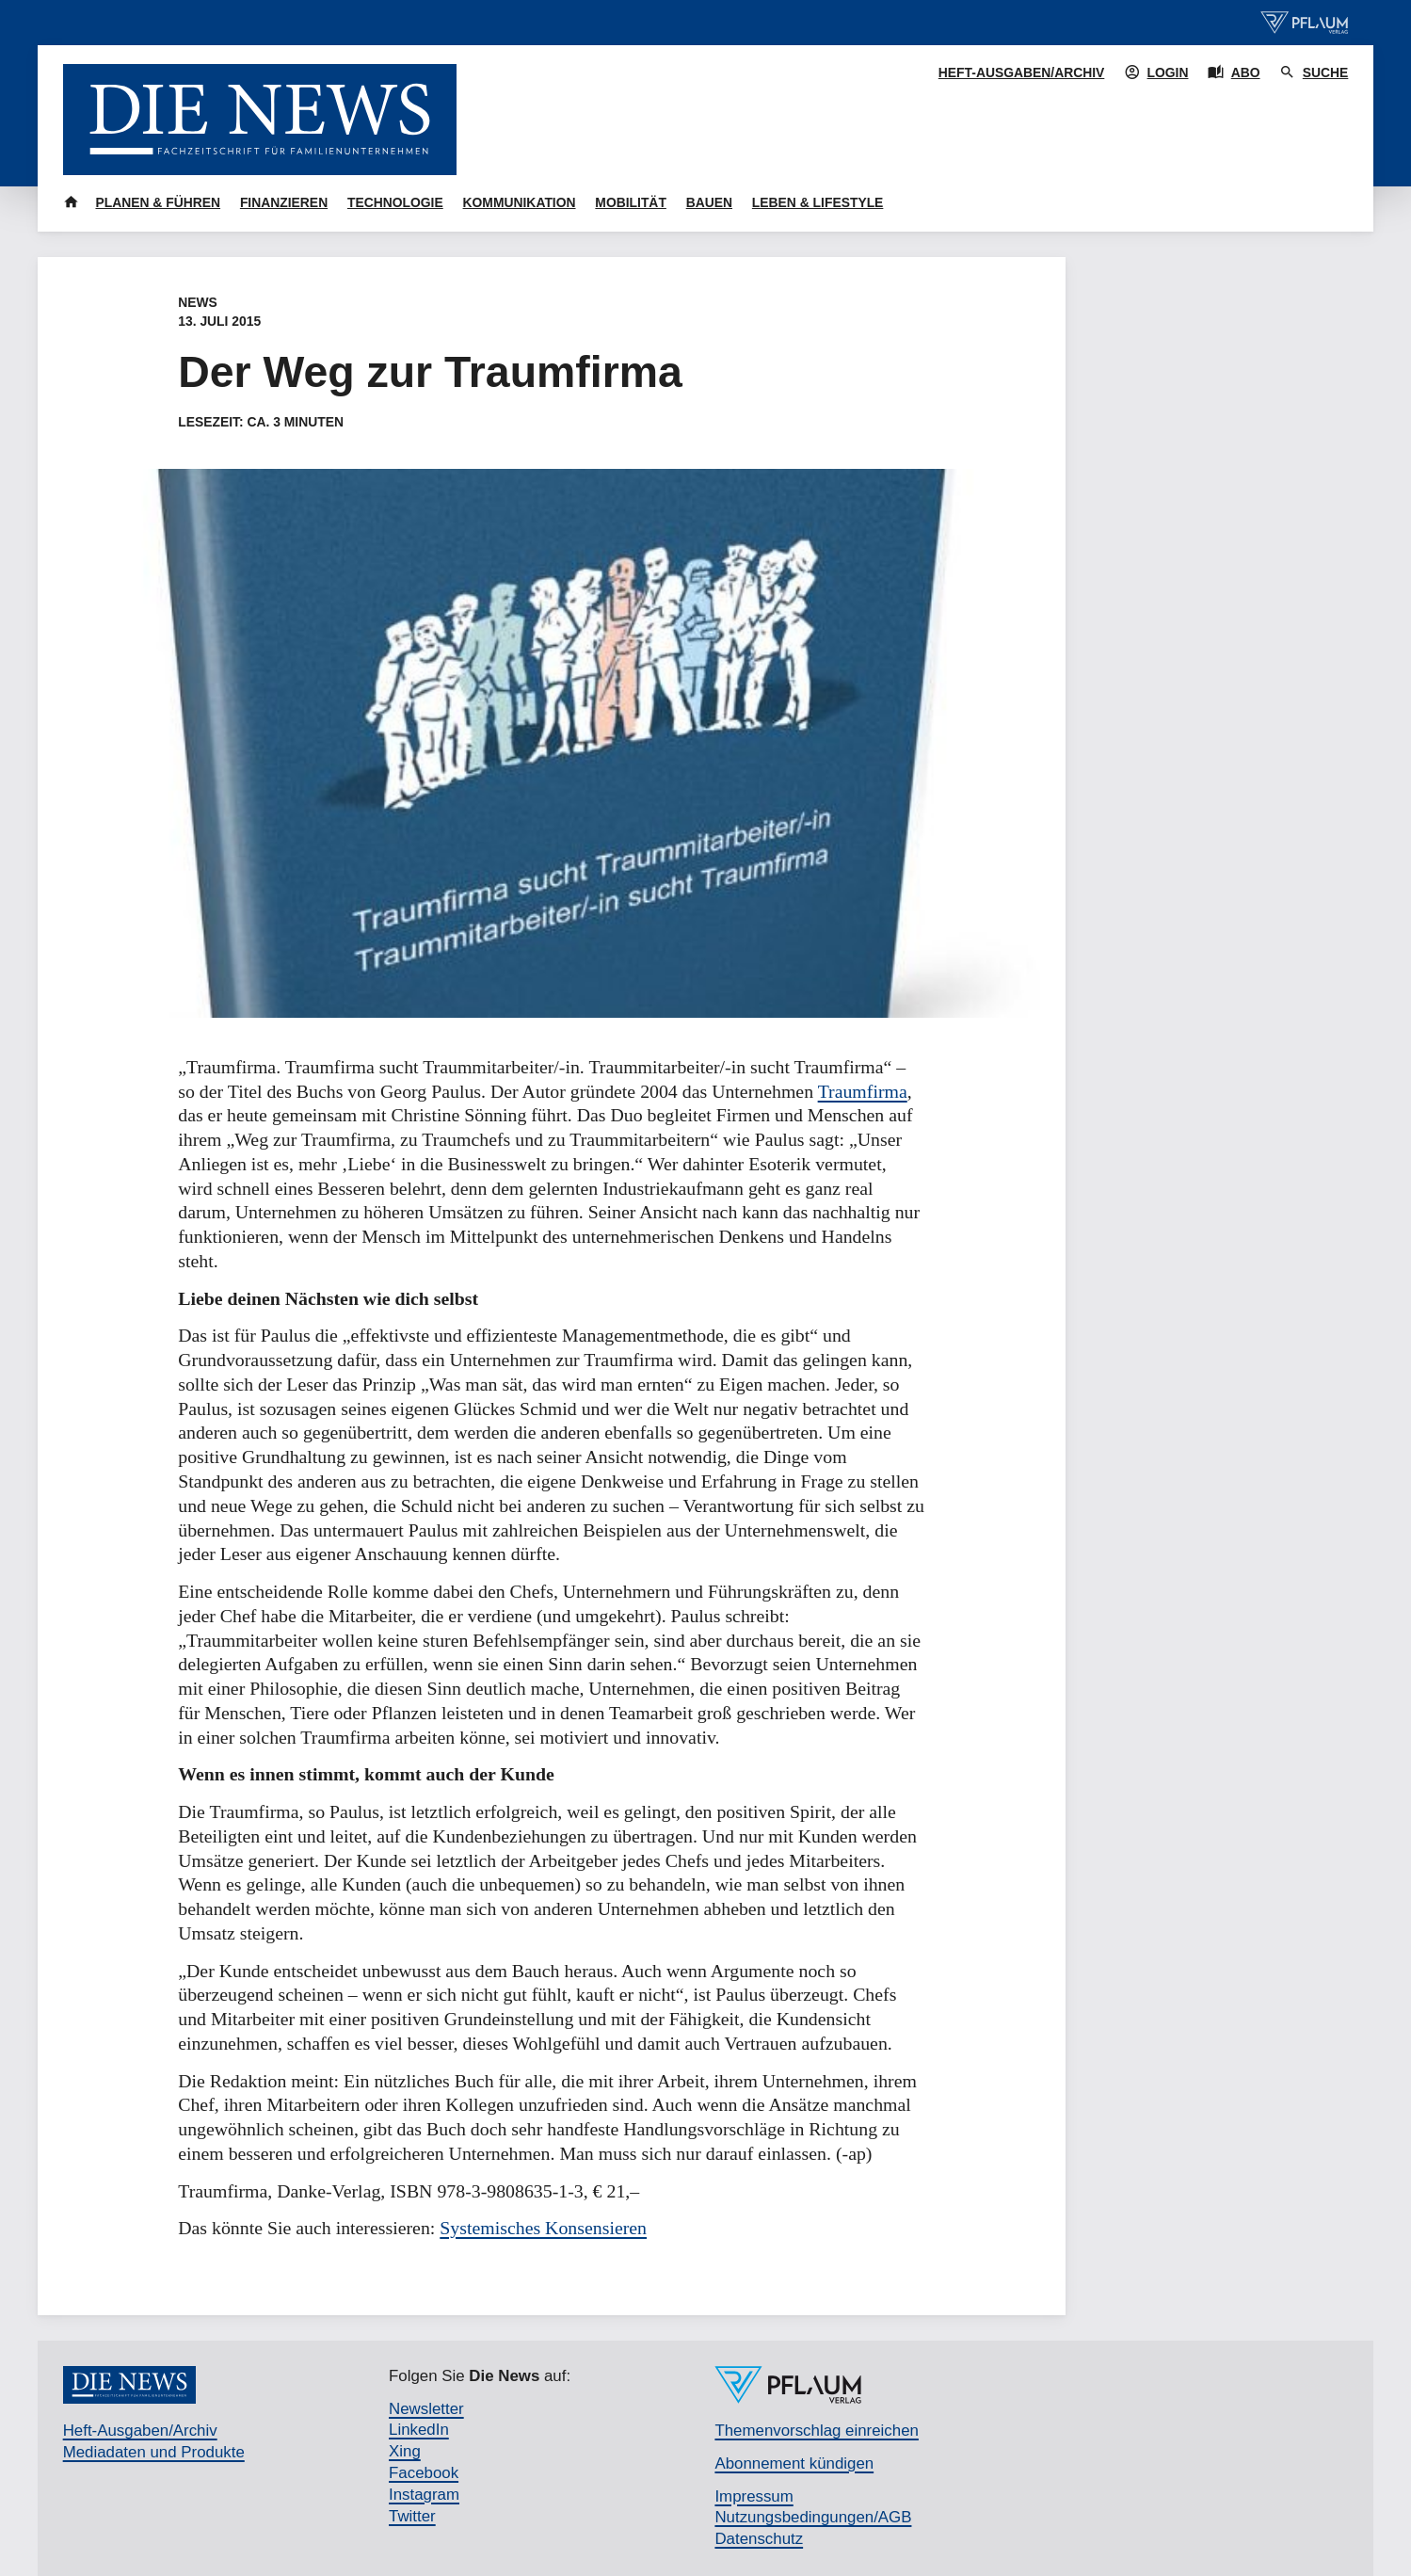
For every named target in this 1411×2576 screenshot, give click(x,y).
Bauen (709, 202)
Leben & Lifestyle (818, 202)
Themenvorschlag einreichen (816, 2430)
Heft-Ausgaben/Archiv (1021, 72)
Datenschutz (758, 2539)
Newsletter (426, 2409)
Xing (405, 2451)
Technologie (395, 202)
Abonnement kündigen (794, 2463)
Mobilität (630, 202)
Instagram (424, 2495)
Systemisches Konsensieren (543, 2227)
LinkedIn (419, 2430)
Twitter (412, 2516)
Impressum (753, 2496)
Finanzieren (284, 202)
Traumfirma (862, 1091)
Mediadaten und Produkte (154, 2452)
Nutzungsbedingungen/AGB (812, 2517)
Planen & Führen (157, 202)
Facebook (423, 2473)
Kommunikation (519, 202)
